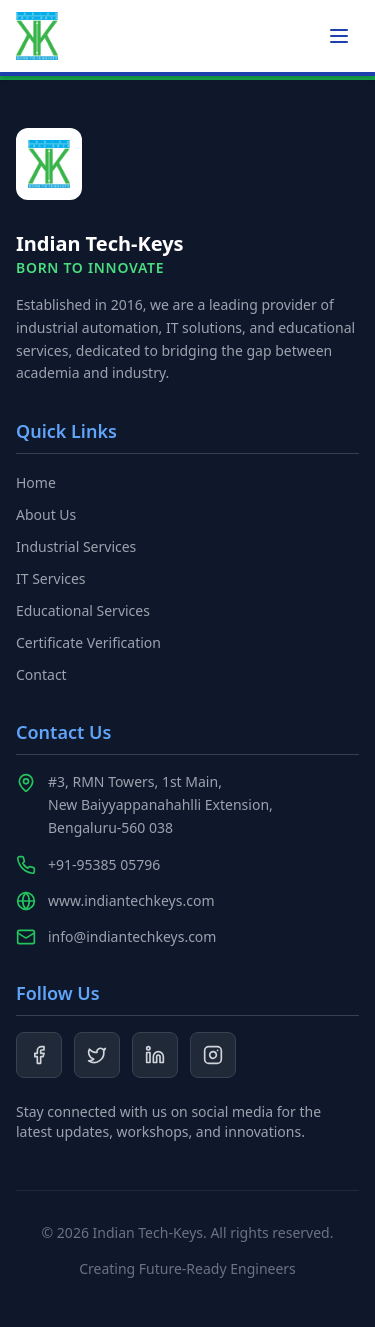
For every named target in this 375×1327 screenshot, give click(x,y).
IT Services (51, 578)
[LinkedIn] (155, 1055)
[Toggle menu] (339, 36)
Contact (41, 674)
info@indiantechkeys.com (132, 936)
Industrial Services (76, 546)
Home (36, 482)
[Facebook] (39, 1055)
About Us (46, 514)
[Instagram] (213, 1055)
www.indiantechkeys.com (131, 900)
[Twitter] (97, 1055)
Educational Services (83, 610)
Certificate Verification (88, 642)
